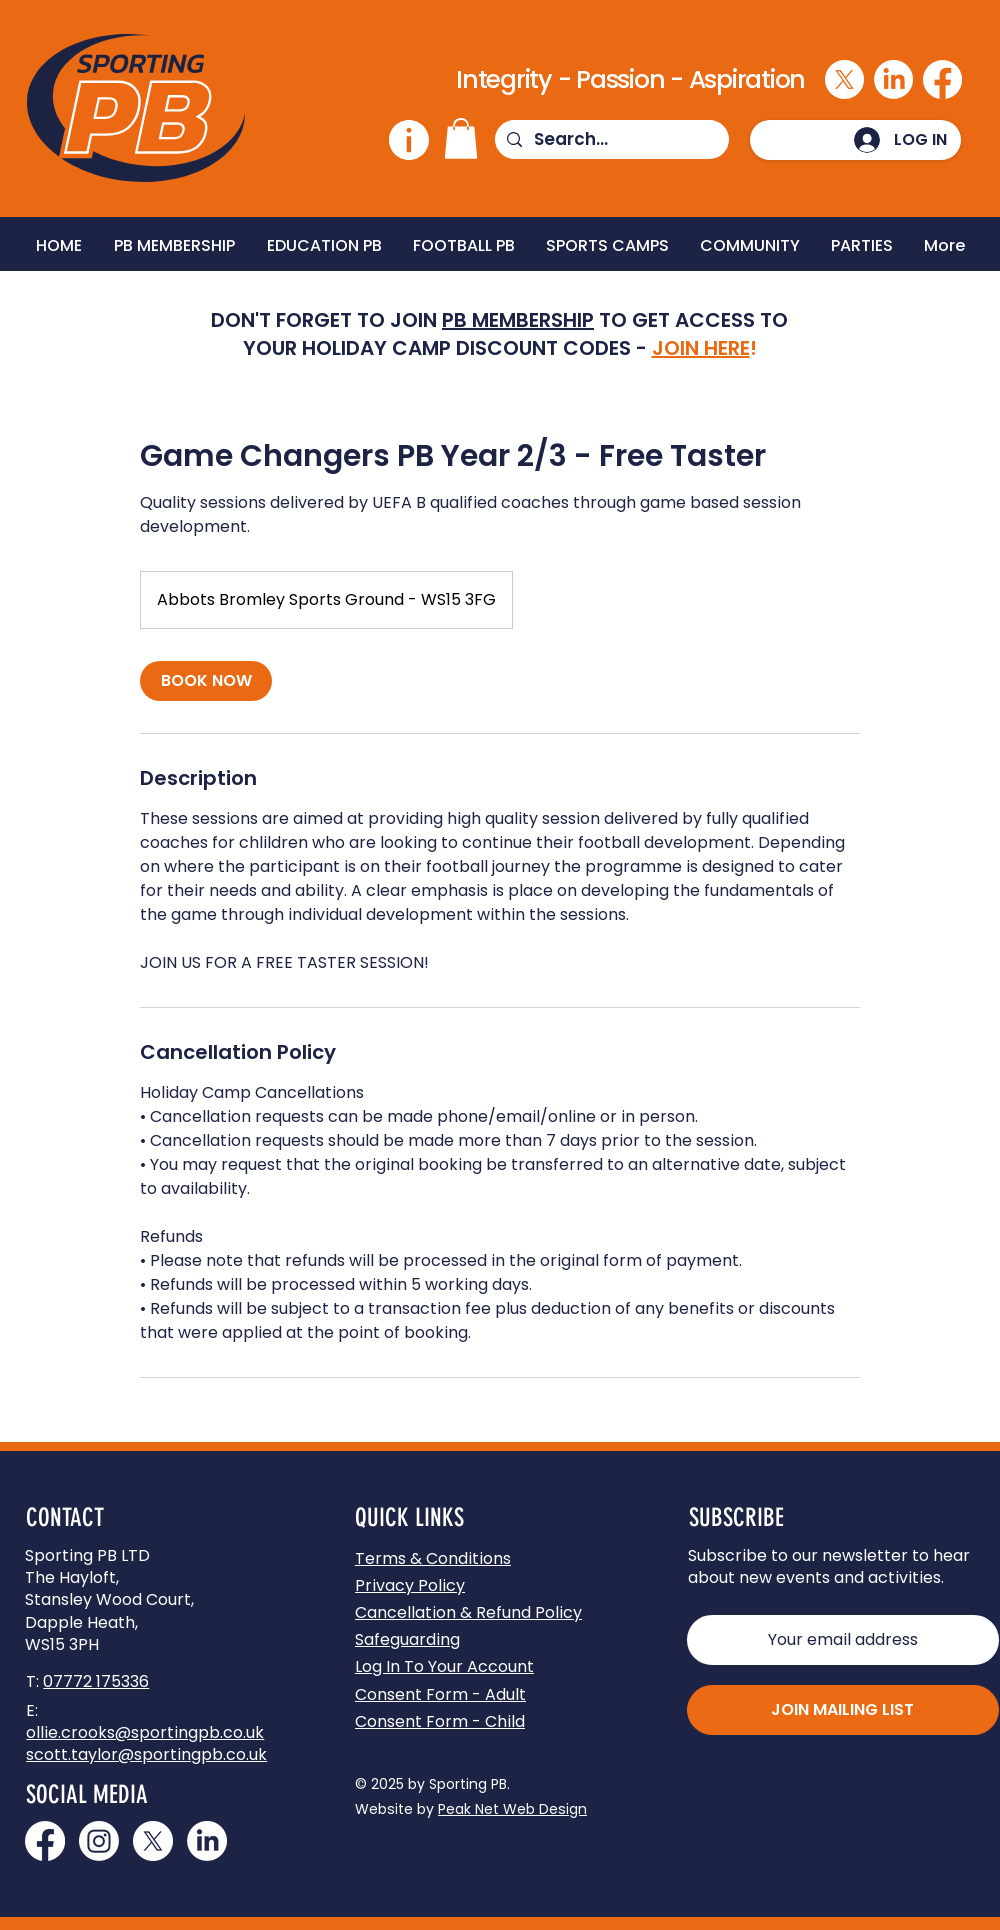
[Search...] (610, 140)
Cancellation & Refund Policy (468, 1612)
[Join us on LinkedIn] (207, 1841)
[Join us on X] (153, 1841)
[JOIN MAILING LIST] (843, 1710)
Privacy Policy (410, 1585)
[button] (461, 138)
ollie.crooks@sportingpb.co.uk (145, 1732)
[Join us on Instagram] (99, 1841)
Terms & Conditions (433, 1558)
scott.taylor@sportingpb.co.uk (146, 1754)
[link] (206, 681)
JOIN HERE (701, 348)
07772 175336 (96, 1681)
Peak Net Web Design (512, 1809)
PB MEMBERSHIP (518, 320)
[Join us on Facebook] (45, 1841)
